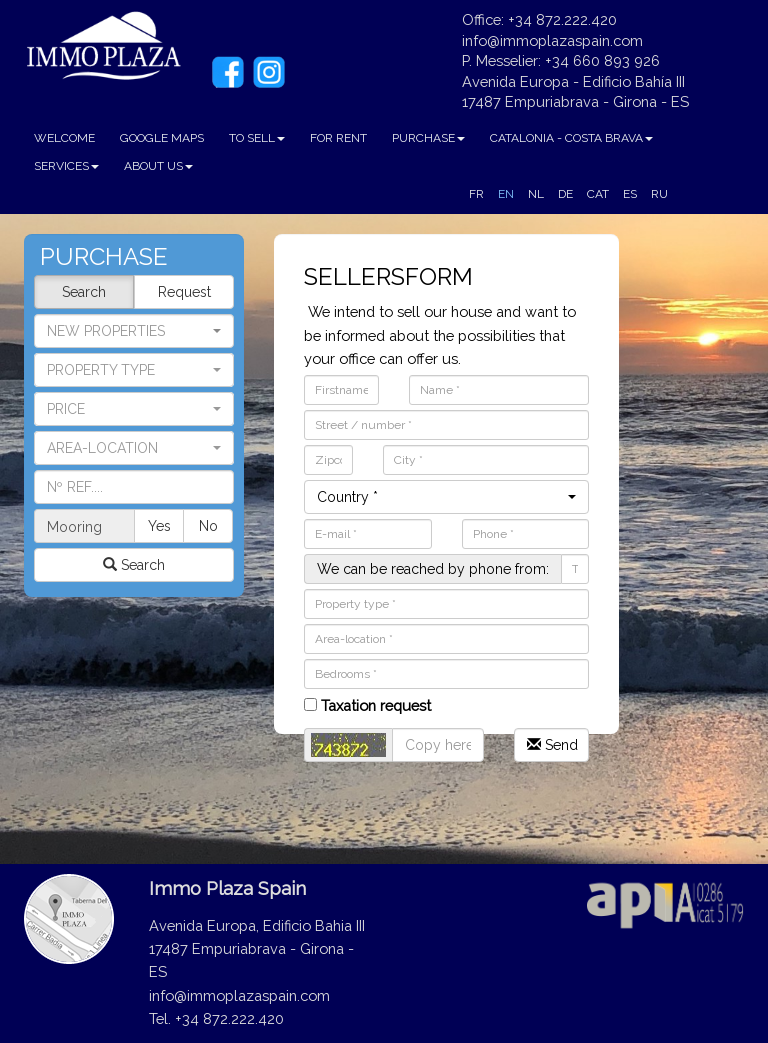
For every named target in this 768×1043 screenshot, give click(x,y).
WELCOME (64, 138)
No (208, 526)
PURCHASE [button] (428, 138)
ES (630, 194)
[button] (134, 370)
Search (84, 292)
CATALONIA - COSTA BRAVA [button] (571, 138)
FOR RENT (338, 138)
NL (536, 194)
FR (476, 194)
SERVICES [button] (66, 166)
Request (184, 292)
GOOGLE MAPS (162, 138)
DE (565, 194)
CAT (598, 194)
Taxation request (367, 705)
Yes (159, 526)
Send (552, 745)
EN (506, 194)
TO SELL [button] (257, 138)
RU (659, 194)
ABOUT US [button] (158, 166)
